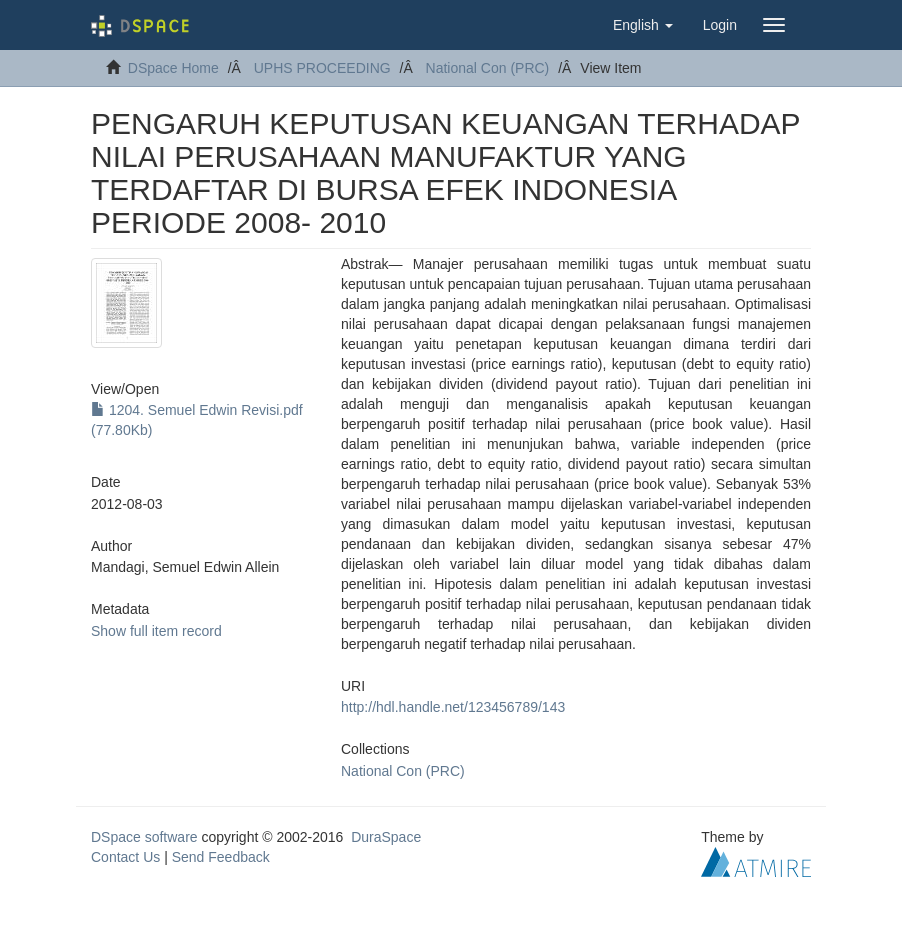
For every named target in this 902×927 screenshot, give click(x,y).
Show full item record (156, 631)
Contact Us (125, 857)
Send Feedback (221, 857)
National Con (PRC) (488, 68)
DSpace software (144, 837)
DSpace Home (173, 68)
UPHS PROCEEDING (322, 68)
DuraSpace (386, 837)
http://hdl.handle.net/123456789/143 (453, 707)
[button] (643, 25)
